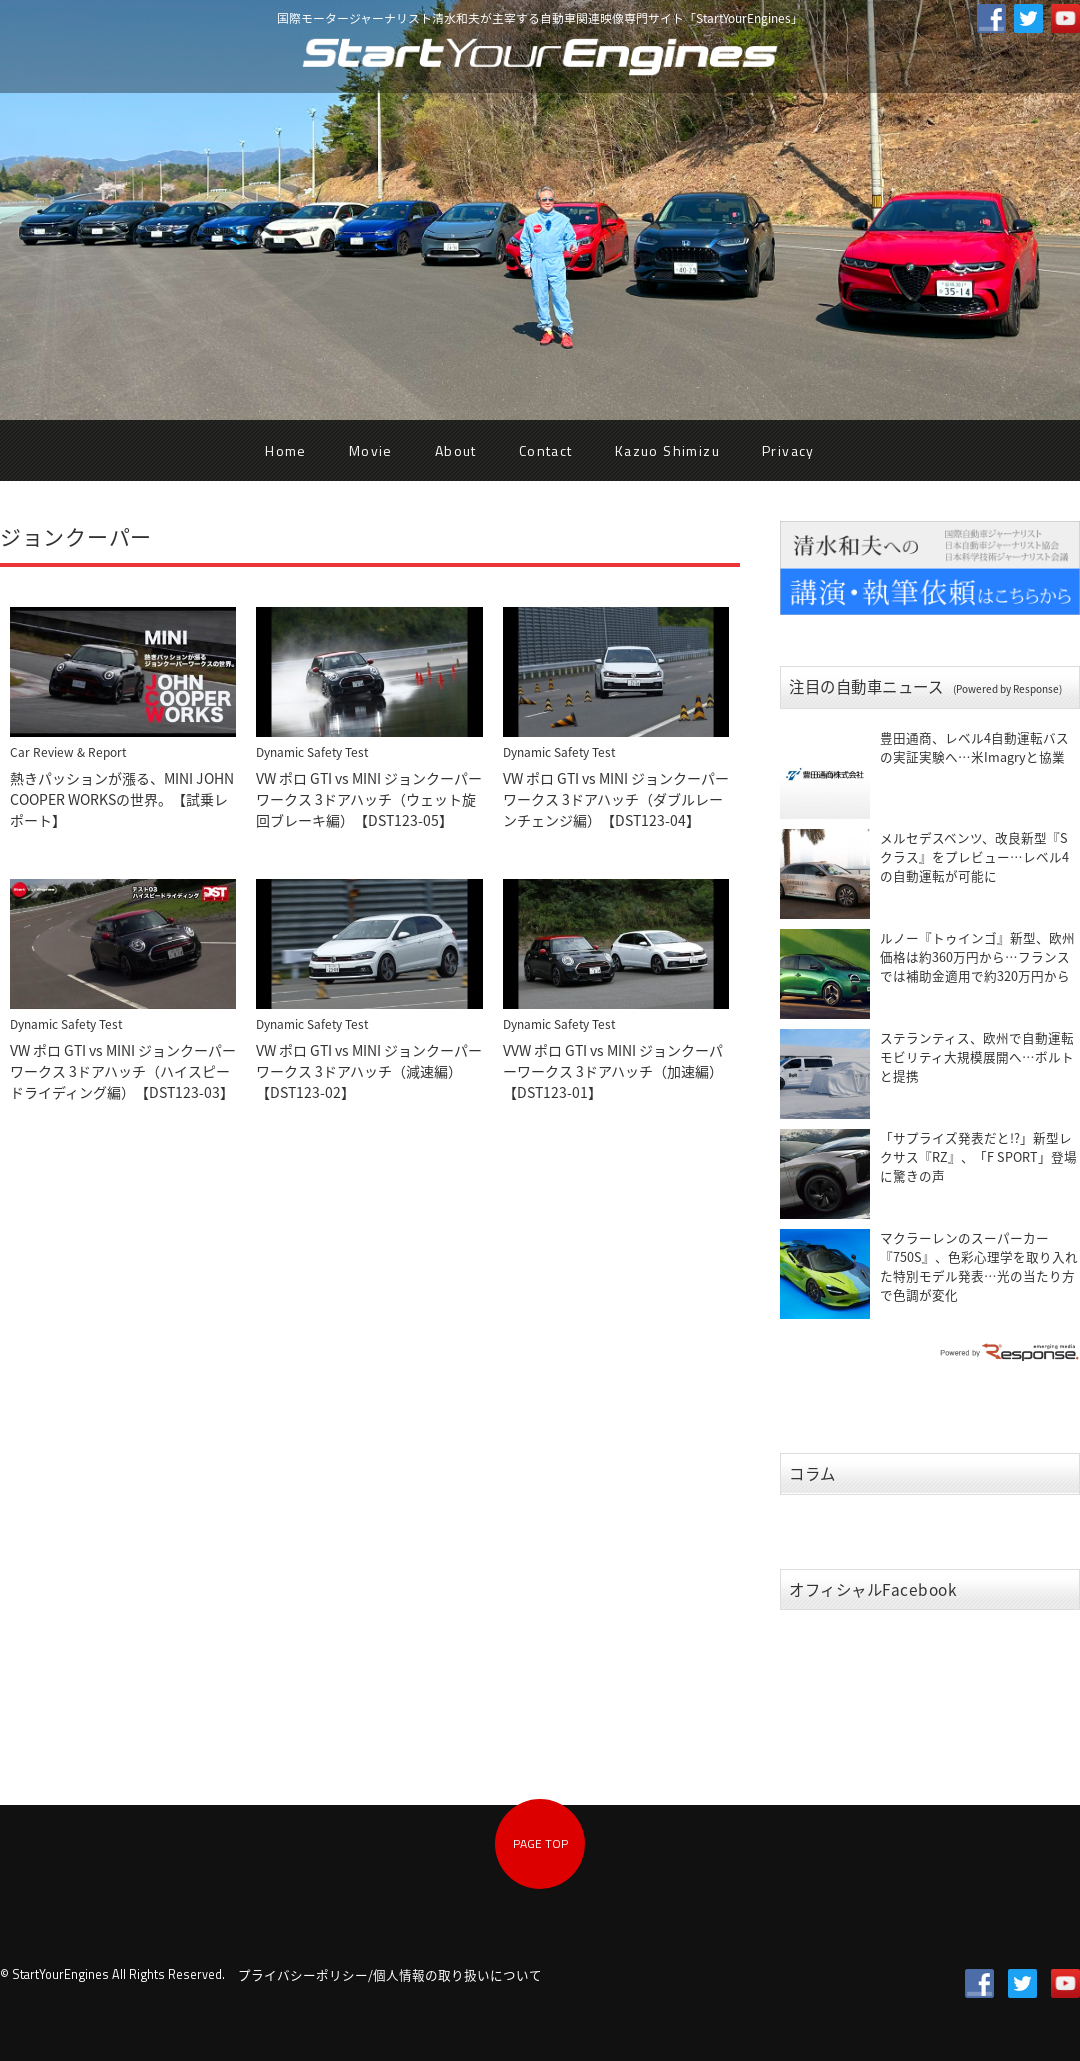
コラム (812, 1473)
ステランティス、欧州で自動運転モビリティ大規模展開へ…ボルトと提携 (977, 1056)
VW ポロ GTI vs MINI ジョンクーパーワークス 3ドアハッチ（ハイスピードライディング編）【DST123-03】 (123, 1071)
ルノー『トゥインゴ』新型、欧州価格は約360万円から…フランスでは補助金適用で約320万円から (977, 956)
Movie (371, 450)
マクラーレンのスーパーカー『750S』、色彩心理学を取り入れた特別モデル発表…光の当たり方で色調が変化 (979, 1266)
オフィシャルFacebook (873, 1589)
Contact (546, 450)
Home (286, 450)
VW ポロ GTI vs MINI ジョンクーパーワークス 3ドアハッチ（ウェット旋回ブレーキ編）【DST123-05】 (369, 799)
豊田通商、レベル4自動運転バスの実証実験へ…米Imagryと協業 (974, 747)
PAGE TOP (540, 1843)
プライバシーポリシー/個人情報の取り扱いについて (390, 1974)
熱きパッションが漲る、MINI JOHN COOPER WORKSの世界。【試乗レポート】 (122, 799)
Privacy (788, 450)
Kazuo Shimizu (667, 450)
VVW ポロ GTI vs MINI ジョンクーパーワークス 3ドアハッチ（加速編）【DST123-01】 (613, 1071)
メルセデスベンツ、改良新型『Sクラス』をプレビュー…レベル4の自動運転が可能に (974, 856)
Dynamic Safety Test (312, 752)
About (456, 450)
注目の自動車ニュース (925, 686)
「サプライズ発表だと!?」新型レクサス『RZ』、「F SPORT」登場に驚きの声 (978, 1156)
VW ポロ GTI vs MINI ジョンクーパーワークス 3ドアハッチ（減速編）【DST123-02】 (369, 1071)
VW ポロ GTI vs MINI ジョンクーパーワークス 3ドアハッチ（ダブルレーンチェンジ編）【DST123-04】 (616, 799)
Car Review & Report (68, 752)
